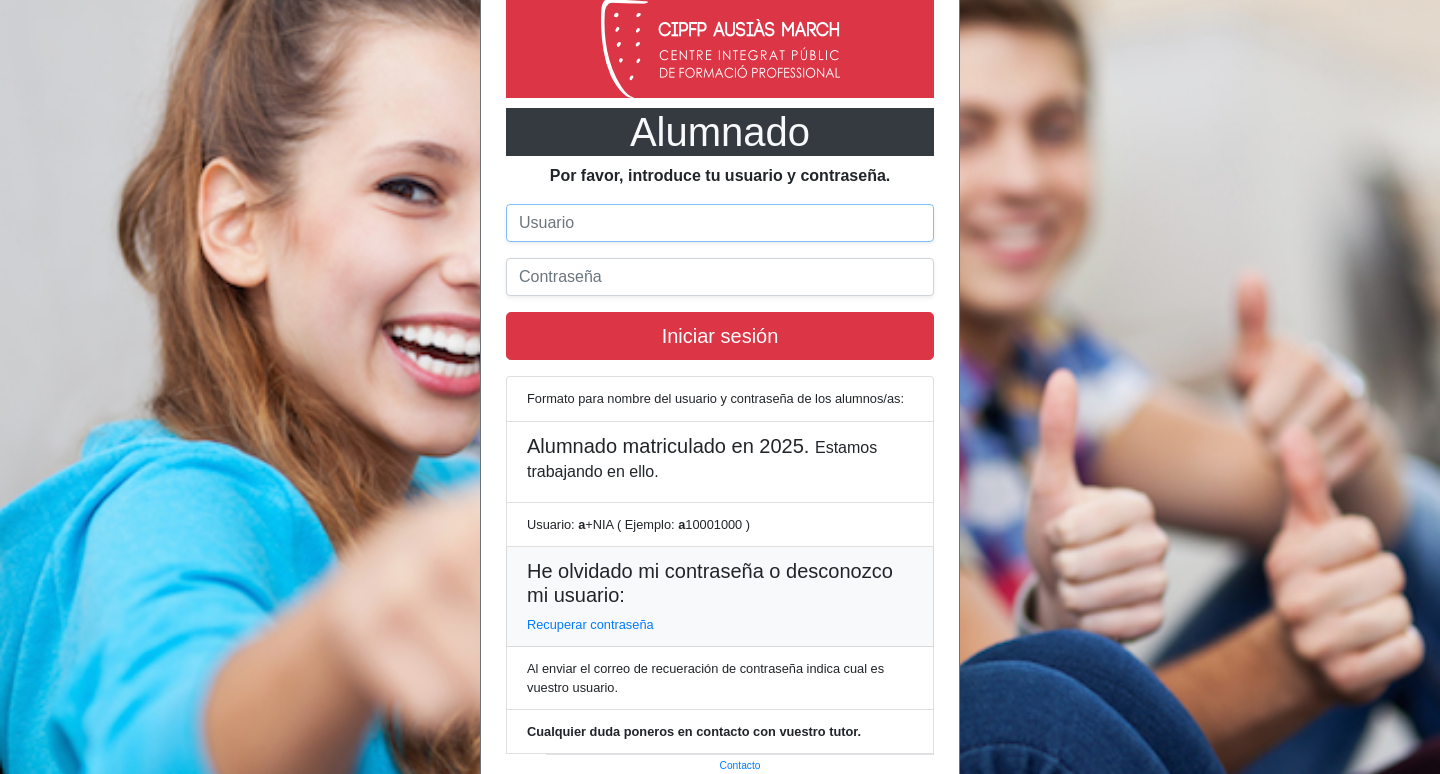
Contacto (740, 765)
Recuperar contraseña (590, 624)
